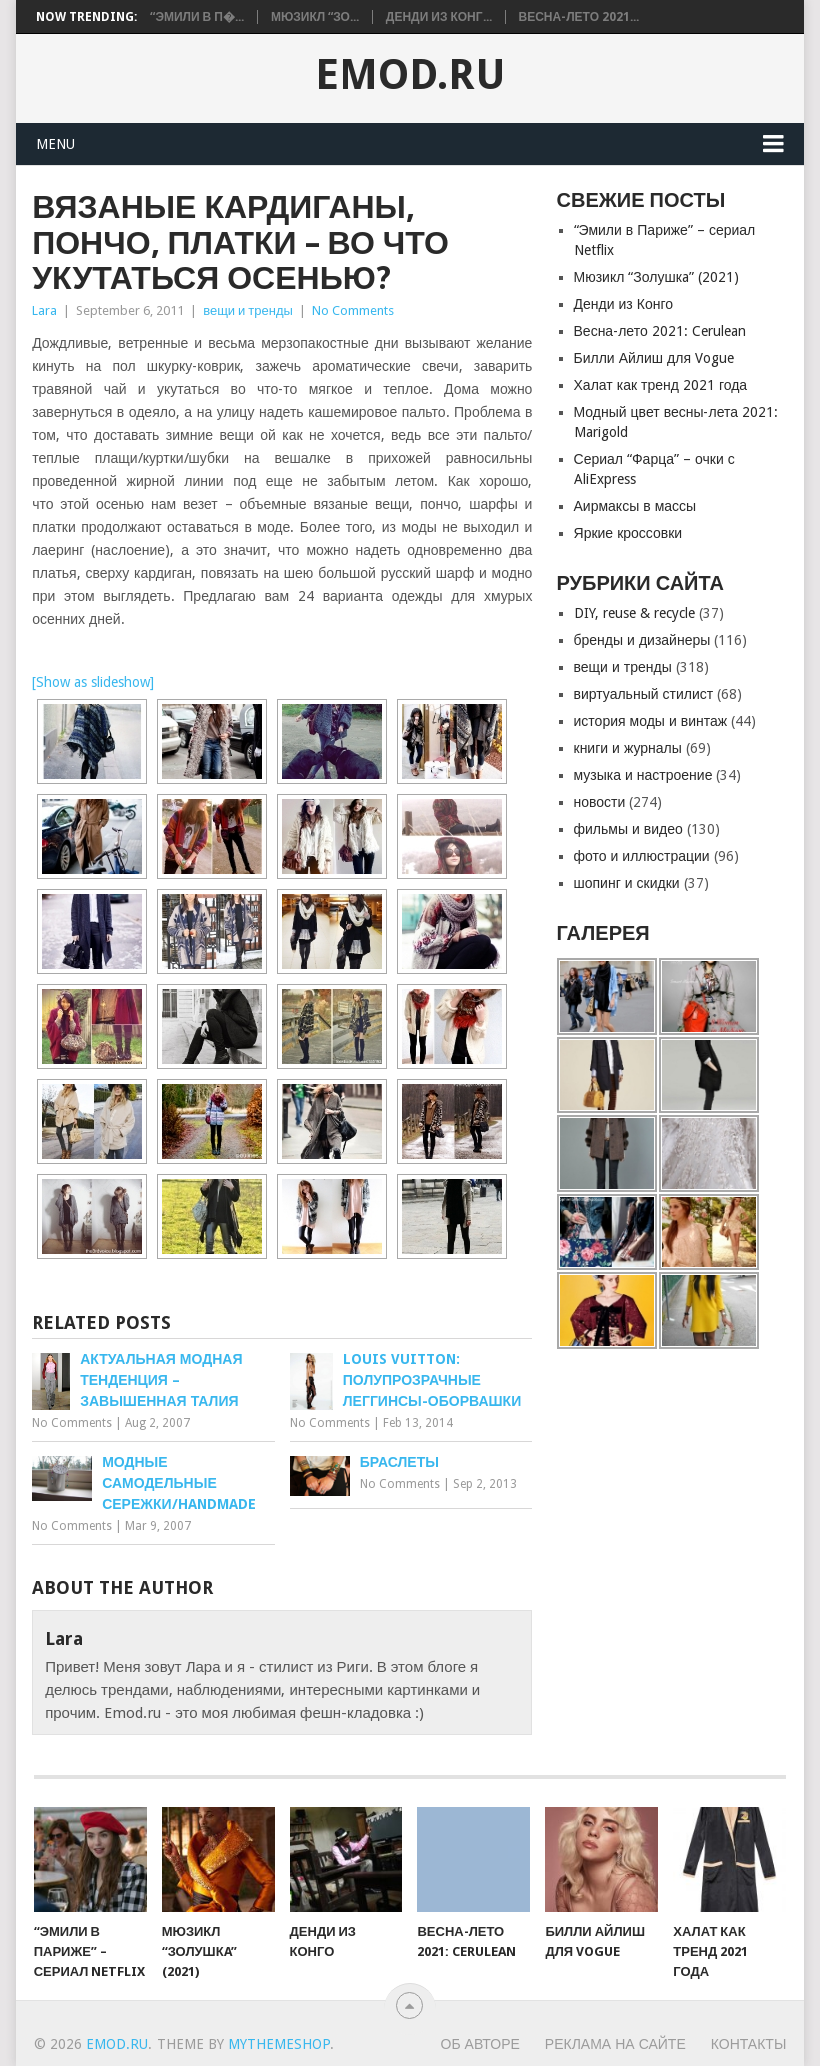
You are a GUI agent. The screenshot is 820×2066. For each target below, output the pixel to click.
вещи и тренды (248, 310)
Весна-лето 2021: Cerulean (660, 331)
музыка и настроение (643, 775)
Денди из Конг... (439, 17)
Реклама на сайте (615, 2044)
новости (600, 802)
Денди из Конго (624, 304)
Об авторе (480, 2044)
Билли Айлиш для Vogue (654, 358)
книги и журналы (628, 748)
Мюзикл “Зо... (315, 17)
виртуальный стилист (644, 694)
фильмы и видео (628, 829)
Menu (55, 144)
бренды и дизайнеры (642, 640)
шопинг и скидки (627, 883)
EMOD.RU (410, 75)
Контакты (749, 2044)
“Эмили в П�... (197, 17)
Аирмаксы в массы (635, 506)
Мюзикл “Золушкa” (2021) (656, 277)
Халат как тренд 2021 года (661, 385)
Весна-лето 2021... (579, 17)
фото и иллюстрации (642, 856)
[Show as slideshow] (93, 682)
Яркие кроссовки (628, 533)
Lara (44, 310)
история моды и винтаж (651, 721)
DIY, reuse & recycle (634, 613)
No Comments (353, 310)
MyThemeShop (279, 2044)
